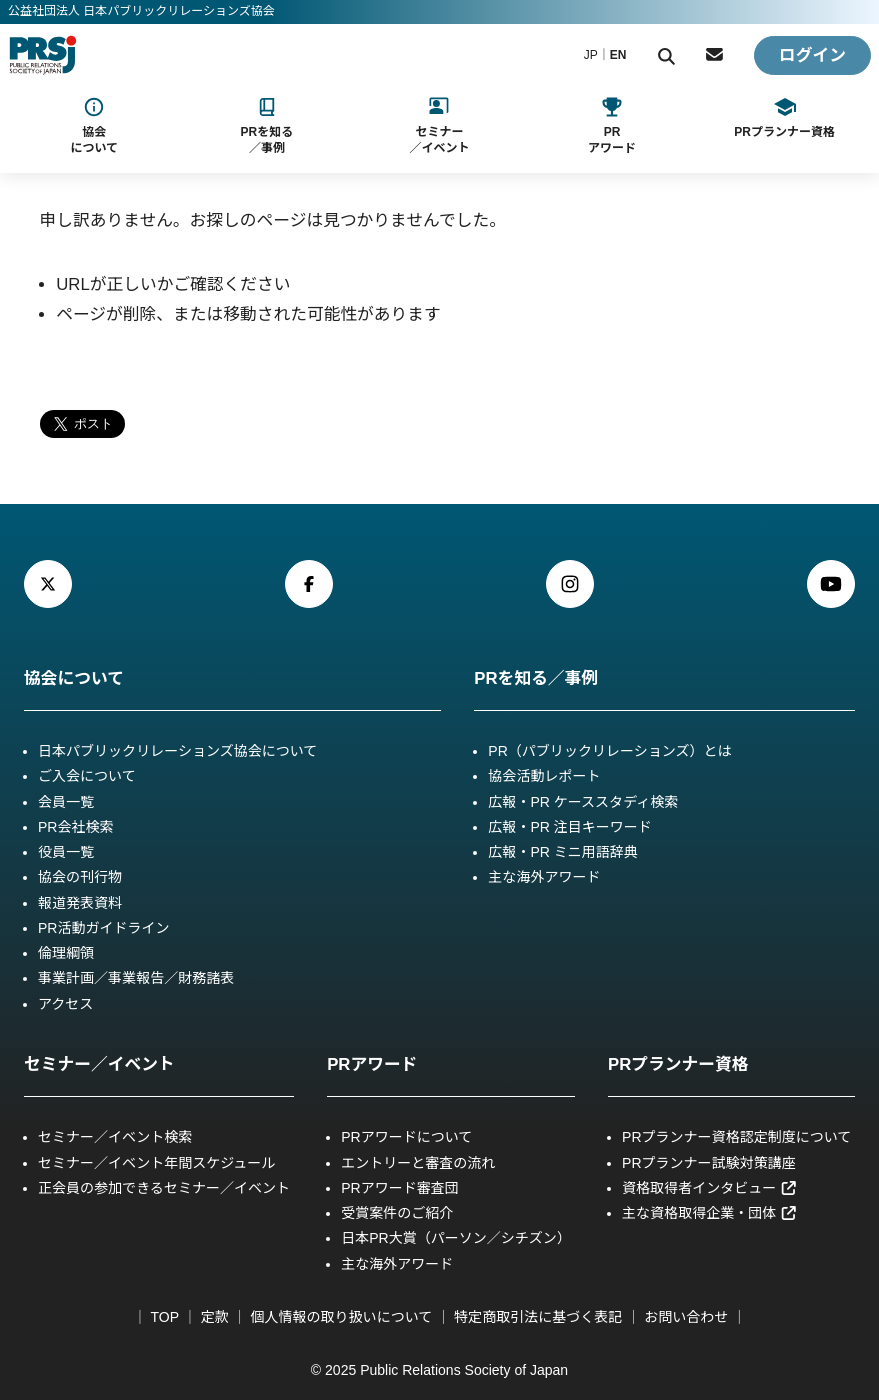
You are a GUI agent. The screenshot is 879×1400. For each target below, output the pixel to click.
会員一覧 (66, 802)
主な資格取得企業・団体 (710, 1213)
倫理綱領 (66, 953)
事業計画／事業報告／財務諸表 (136, 978)
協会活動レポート (544, 776)
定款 (215, 1317)
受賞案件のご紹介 (397, 1213)
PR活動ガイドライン (104, 928)
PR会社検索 (76, 827)
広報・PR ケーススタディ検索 (583, 802)
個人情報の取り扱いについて (341, 1317)
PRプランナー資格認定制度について (736, 1137)
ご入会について (87, 776)
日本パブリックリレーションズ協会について (177, 751)
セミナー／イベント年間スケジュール (156, 1163)
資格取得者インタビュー (710, 1188)
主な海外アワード (544, 877)
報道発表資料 (80, 903)
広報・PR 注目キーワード (570, 827)
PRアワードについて (406, 1137)
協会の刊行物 (80, 877)
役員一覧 (66, 852)
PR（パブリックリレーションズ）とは (609, 751)
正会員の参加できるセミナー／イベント (164, 1188)
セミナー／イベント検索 (115, 1137)
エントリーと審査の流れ (418, 1163)
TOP (165, 1317)
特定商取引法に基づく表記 (538, 1317)
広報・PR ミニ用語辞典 (563, 852)
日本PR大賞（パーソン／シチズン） (456, 1238)
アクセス (65, 1004)
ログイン (812, 55)
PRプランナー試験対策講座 (709, 1163)
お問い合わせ (686, 1317)
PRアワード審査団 (400, 1188)
